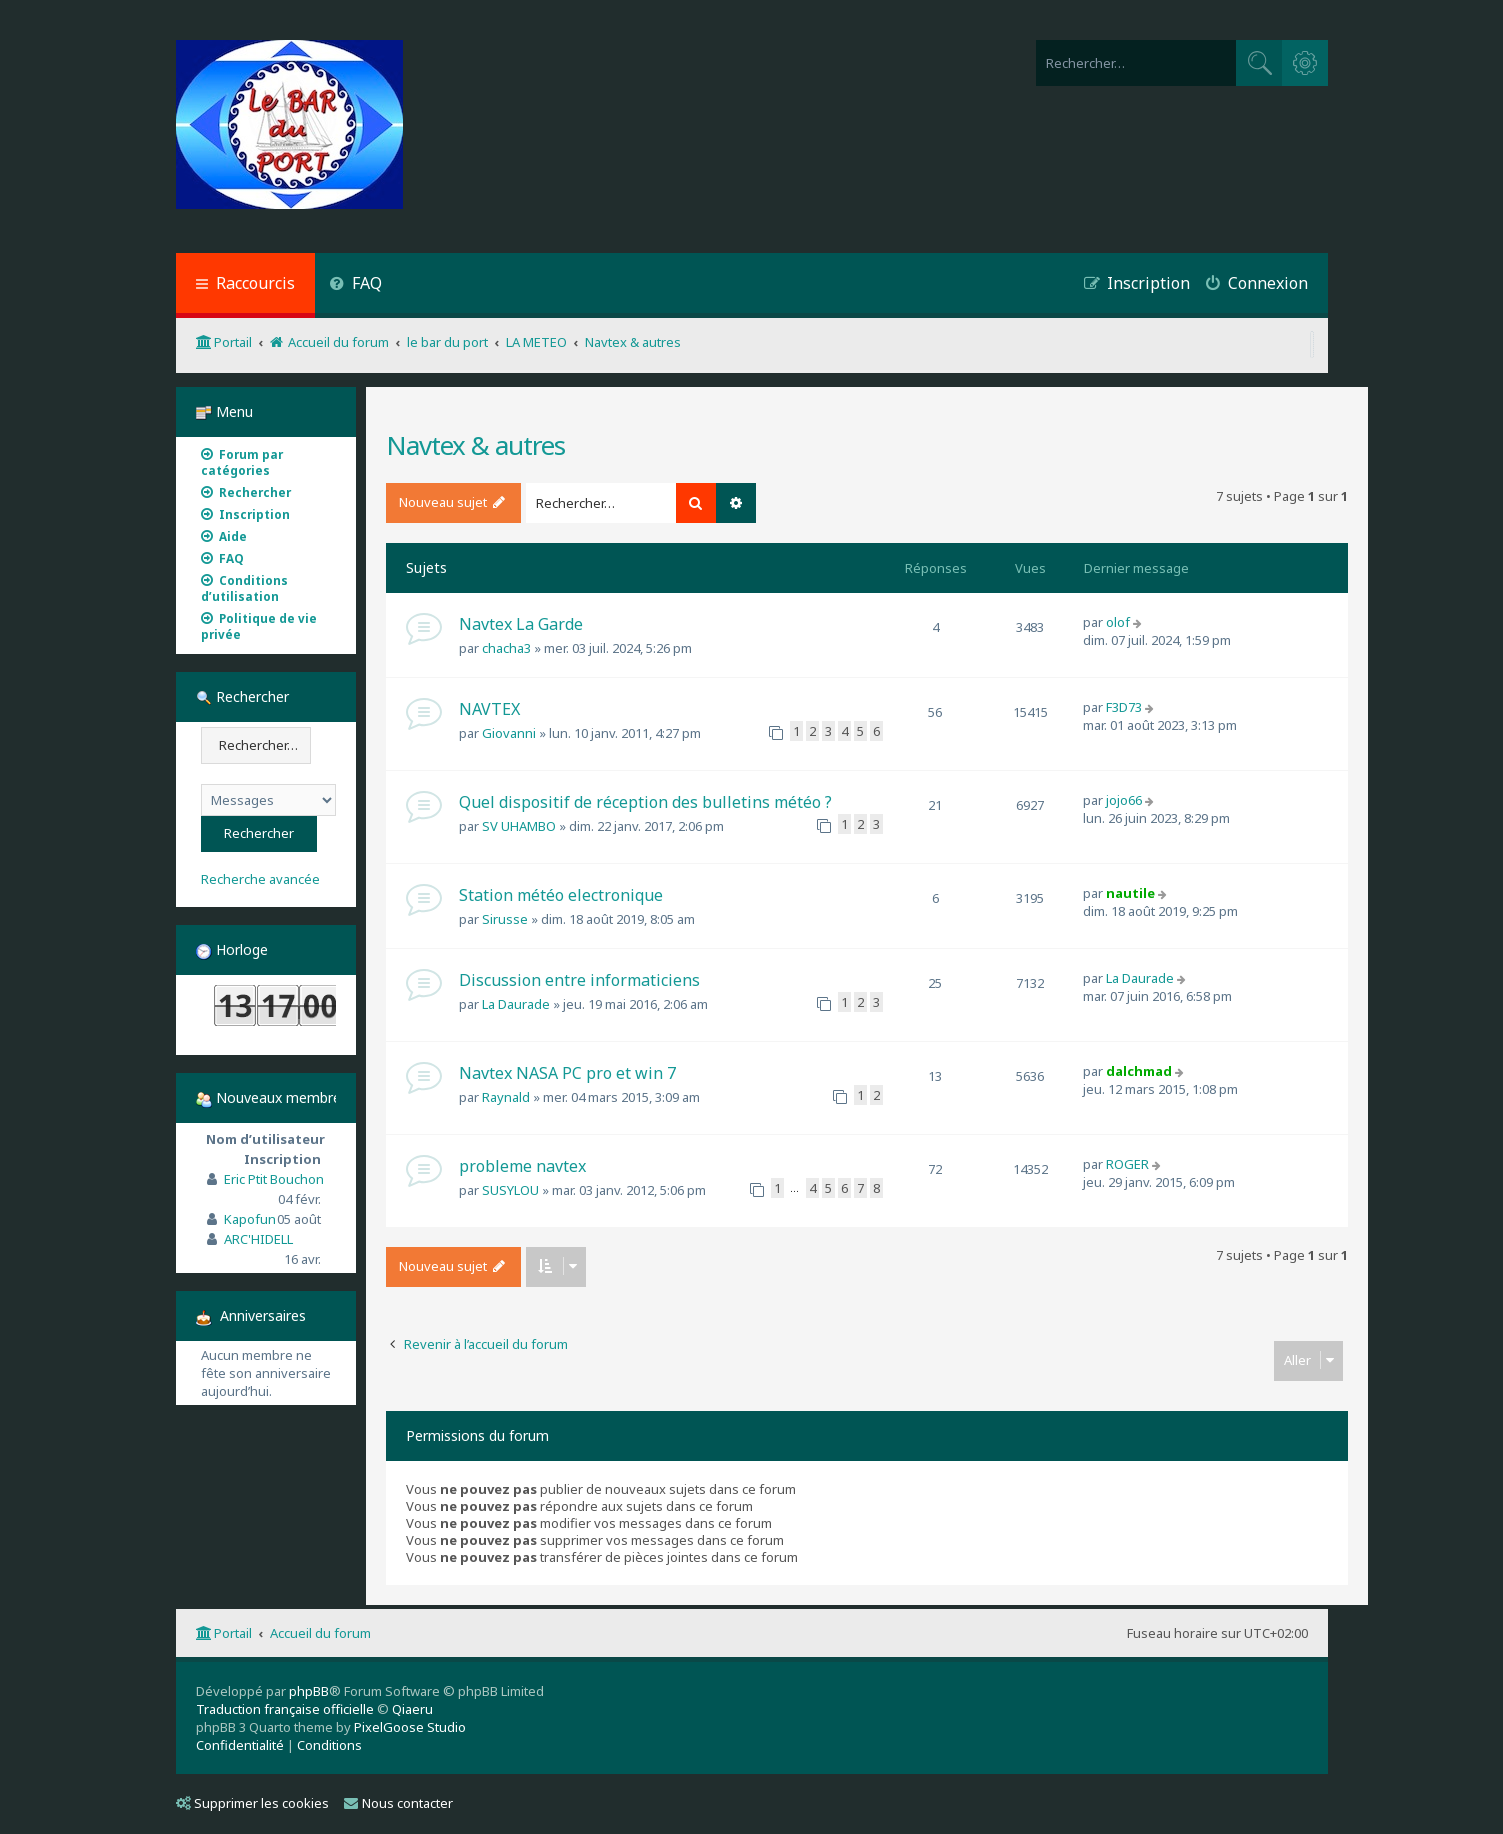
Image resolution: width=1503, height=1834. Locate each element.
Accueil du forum (320, 1633)
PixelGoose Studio (410, 1727)
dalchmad (1139, 1071)
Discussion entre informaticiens (579, 980)
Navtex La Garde (521, 624)
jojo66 (1124, 800)
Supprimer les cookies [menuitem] (252, 1803)
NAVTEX (489, 709)
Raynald (506, 1097)
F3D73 (1124, 707)
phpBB (309, 1691)
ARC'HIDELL (258, 1239)
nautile (1130, 893)
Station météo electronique (561, 895)
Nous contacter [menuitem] (398, 1803)
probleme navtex (522, 1166)
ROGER (1127, 1164)
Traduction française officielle (285, 1709)
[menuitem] (356, 285)
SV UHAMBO (519, 826)
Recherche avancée (260, 879)
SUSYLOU (510, 1190)
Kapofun (250, 1219)
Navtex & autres (475, 445)
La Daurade (516, 1004)
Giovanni (509, 733)
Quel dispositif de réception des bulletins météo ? (645, 802)
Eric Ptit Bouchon (274, 1179)
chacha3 (506, 648)
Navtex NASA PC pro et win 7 (567, 1073)
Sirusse (505, 919)
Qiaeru (412, 1709)
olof (1118, 622)
